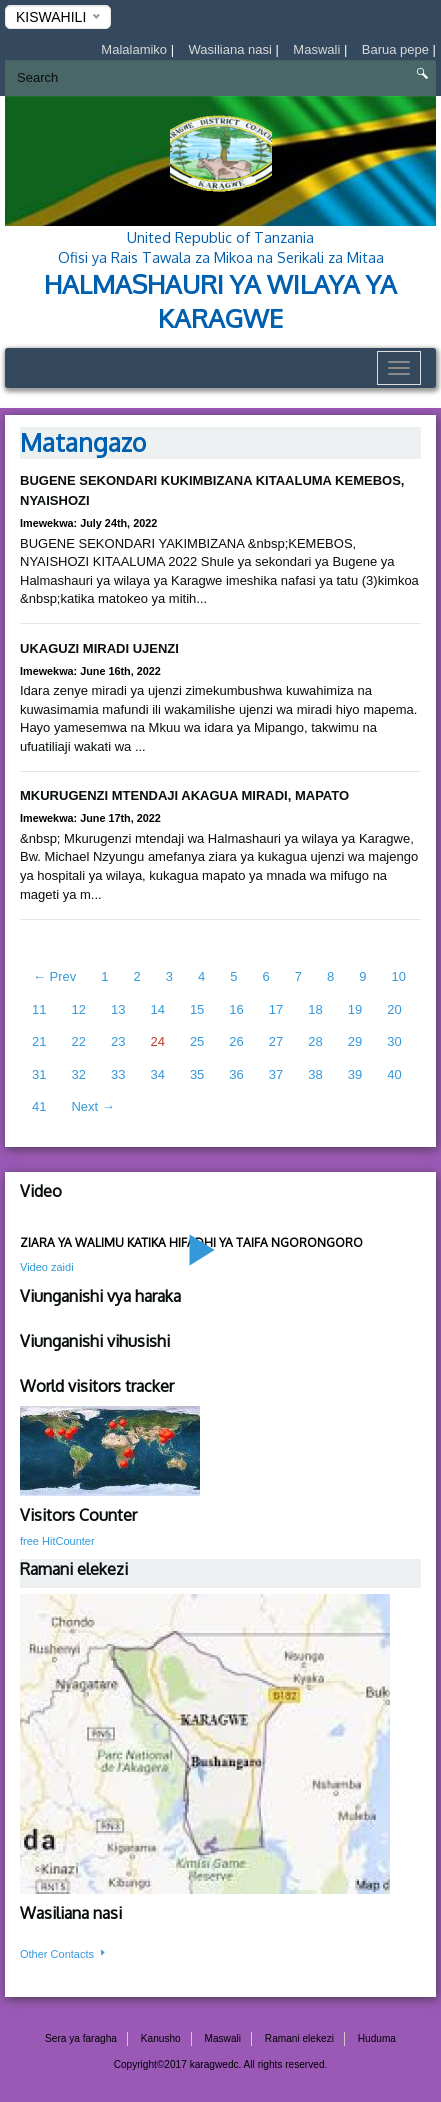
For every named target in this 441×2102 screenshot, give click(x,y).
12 (78, 1009)
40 (394, 1074)
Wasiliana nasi (232, 49)
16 (236, 1009)
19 (355, 1009)
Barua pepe (397, 49)
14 (157, 1009)
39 (355, 1074)
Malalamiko (135, 49)
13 (118, 1009)
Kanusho (161, 2038)
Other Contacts (64, 1954)
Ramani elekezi (299, 2038)
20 (394, 1009)
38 (315, 1074)
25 (197, 1041)
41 (39, 1106)
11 (39, 1009)
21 (39, 1041)
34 (157, 1074)
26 (236, 1041)
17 (276, 1009)
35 (197, 1074)
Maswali (318, 49)
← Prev (54, 976)
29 (355, 1041)
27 (276, 1041)
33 (118, 1074)
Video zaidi (47, 1267)
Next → (92, 1106)
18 (315, 1009)
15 (197, 1009)
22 (78, 1041)
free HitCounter (57, 1541)
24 (157, 1041)
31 (39, 1074)
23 (118, 1041)
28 (315, 1041)
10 (398, 976)
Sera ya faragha (81, 2038)
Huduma (377, 2038)
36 (236, 1074)
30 (394, 1041)
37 (276, 1074)
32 (78, 1074)
